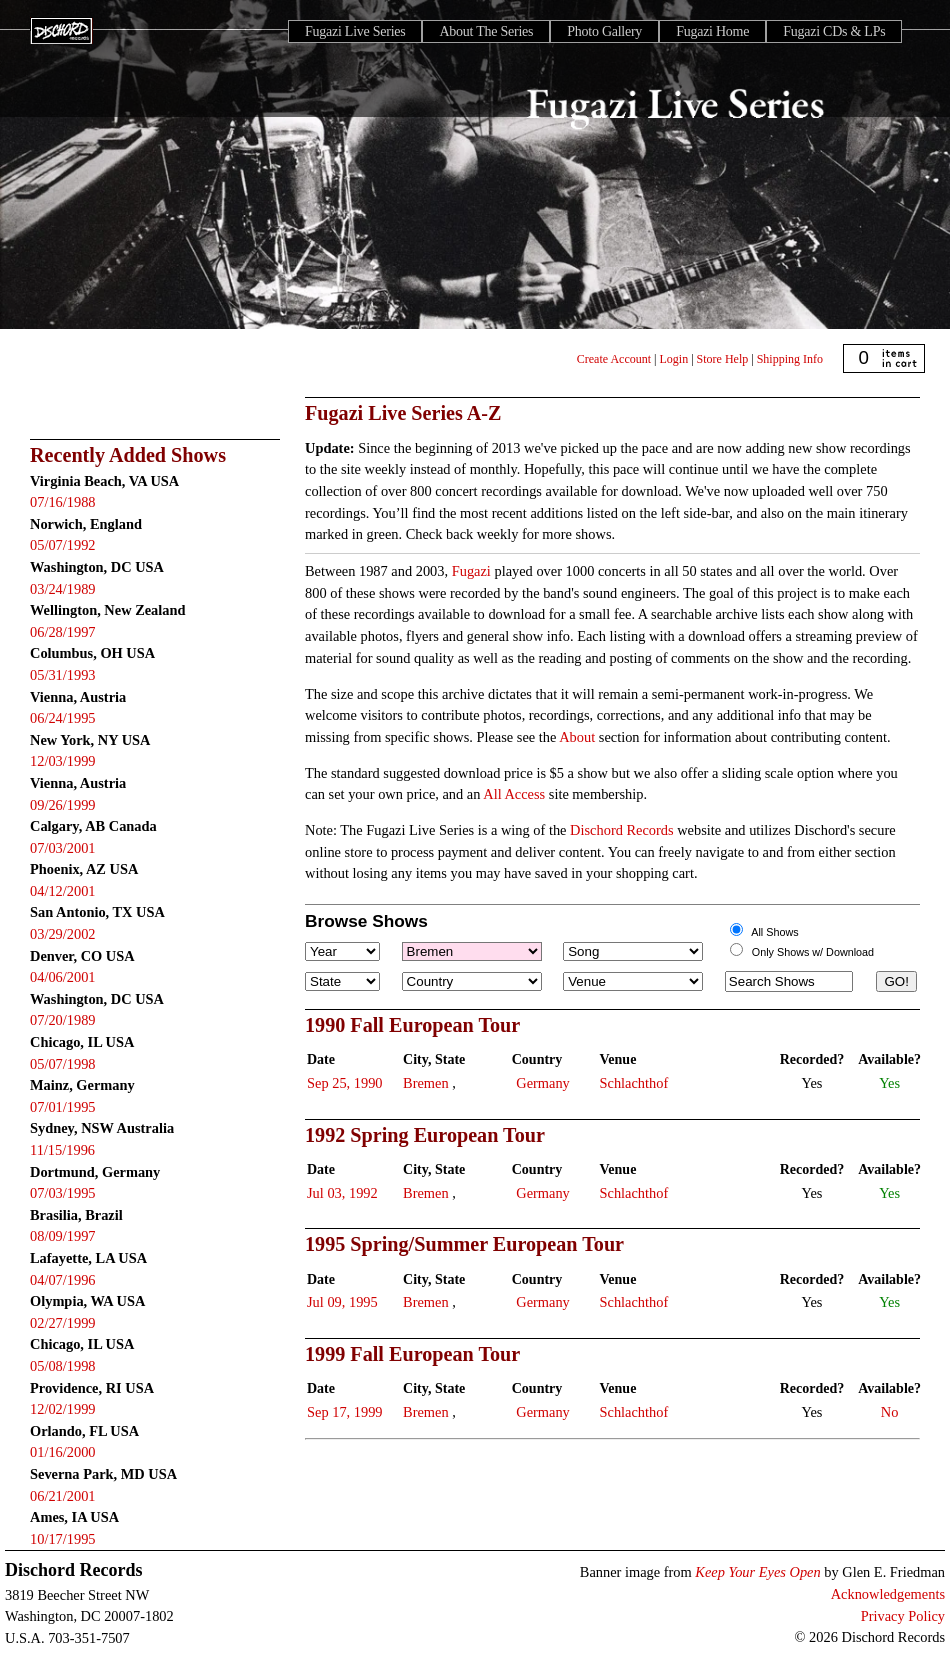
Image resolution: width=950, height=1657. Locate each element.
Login (674, 359)
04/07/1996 (63, 1280)
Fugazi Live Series (355, 31)
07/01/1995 (63, 1107)
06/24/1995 (63, 718)
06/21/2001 (63, 1496)
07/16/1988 (63, 502)
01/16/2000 (63, 1452)
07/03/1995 (63, 1193)
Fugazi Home (712, 31)
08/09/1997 (63, 1236)
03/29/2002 (63, 934)
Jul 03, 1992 (342, 1193)
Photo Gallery (604, 31)
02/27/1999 (63, 1323)
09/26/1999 (63, 805)
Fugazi (471, 571)
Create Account (614, 359)
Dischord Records (622, 830)
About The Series (486, 31)
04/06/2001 (63, 977)
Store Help (723, 359)
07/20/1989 (63, 1020)
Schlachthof (634, 1083)
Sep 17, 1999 (345, 1412)
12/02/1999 (63, 1409)
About (577, 737)
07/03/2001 (63, 848)
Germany (543, 1083)
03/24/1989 (63, 589)
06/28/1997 (63, 632)
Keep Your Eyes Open (757, 1572)
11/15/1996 (62, 1150)
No (890, 1412)
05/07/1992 (63, 545)
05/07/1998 (63, 1064)
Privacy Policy (903, 1616)
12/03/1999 (63, 761)
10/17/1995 (63, 1539)
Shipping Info (790, 359)
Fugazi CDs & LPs (834, 31)
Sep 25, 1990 (345, 1083)
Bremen (426, 1083)
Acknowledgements (888, 1594)
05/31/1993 (63, 675)
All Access (514, 794)
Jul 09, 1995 (342, 1302)
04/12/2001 (63, 891)
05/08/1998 (63, 1366)
